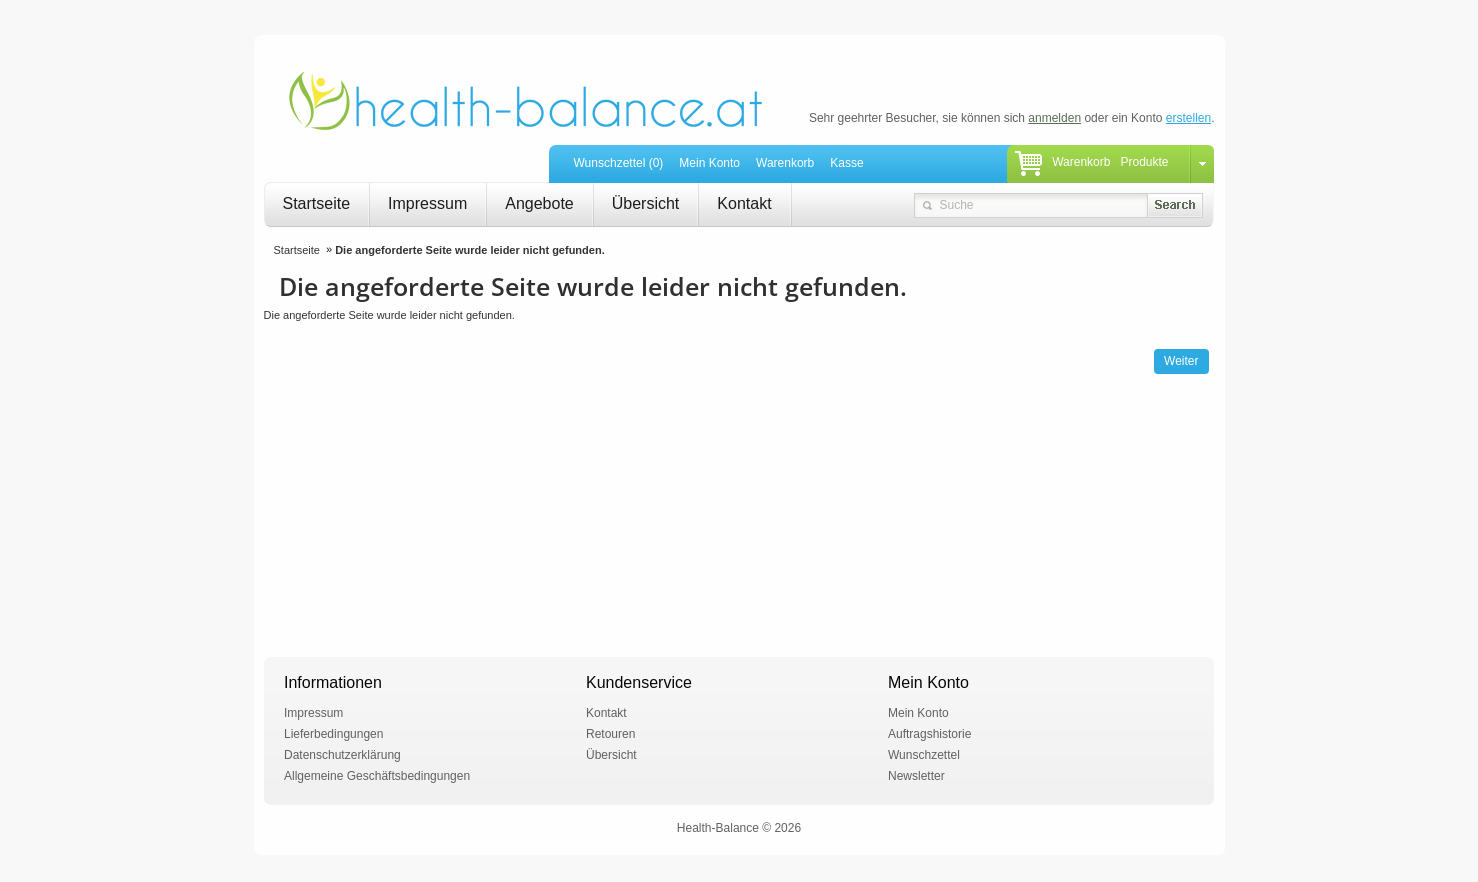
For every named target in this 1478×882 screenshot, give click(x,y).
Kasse (846, 163)
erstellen (1188, 118)
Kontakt (744, 203)
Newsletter (916, 776)
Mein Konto (709, 163)
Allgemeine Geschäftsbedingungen (377, 776)
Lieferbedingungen (333, 734)
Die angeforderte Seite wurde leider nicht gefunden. (470, 250)
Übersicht (646, 203)
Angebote (539, 203)
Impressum (427, 203)
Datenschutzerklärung (342, 755)
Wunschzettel (924, 755)
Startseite (317, 203)
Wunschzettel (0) (619, 163)
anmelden (1054, 118)
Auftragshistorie (929, 734)
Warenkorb (785, 163)
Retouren (610, 734)
